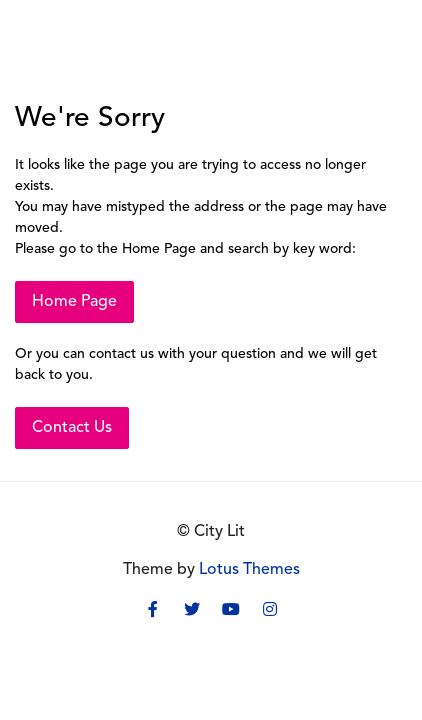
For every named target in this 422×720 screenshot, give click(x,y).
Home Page (74, 302)
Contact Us (72, 428)
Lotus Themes (249, 570)
